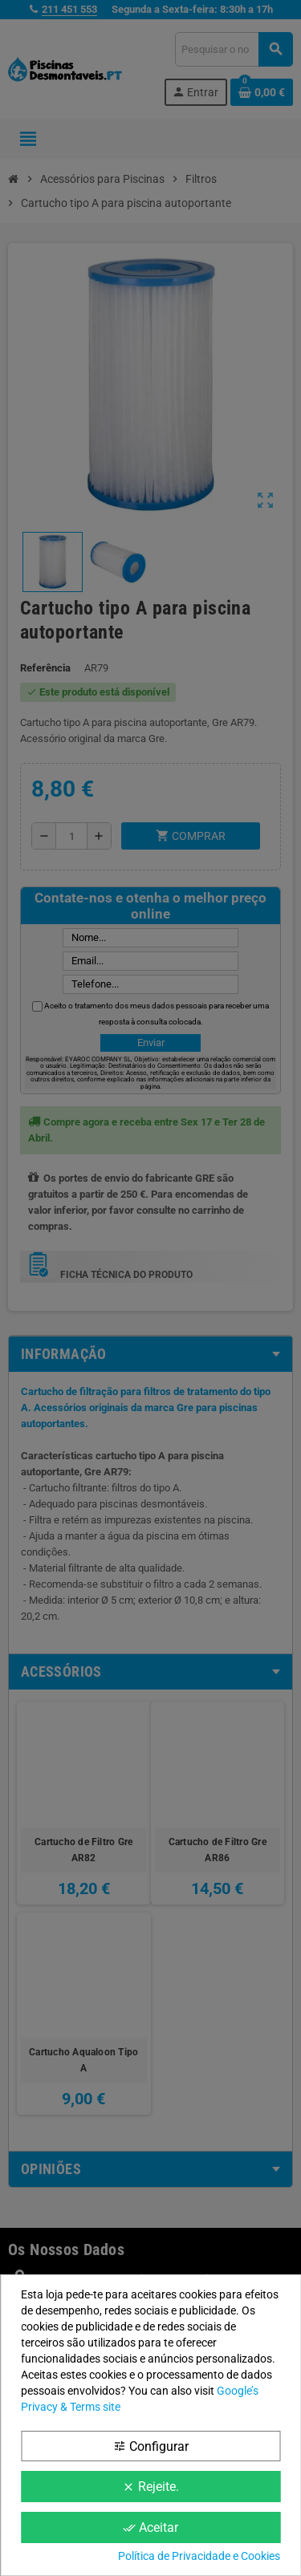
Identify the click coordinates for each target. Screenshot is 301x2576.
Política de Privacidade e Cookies (199, 2556)
